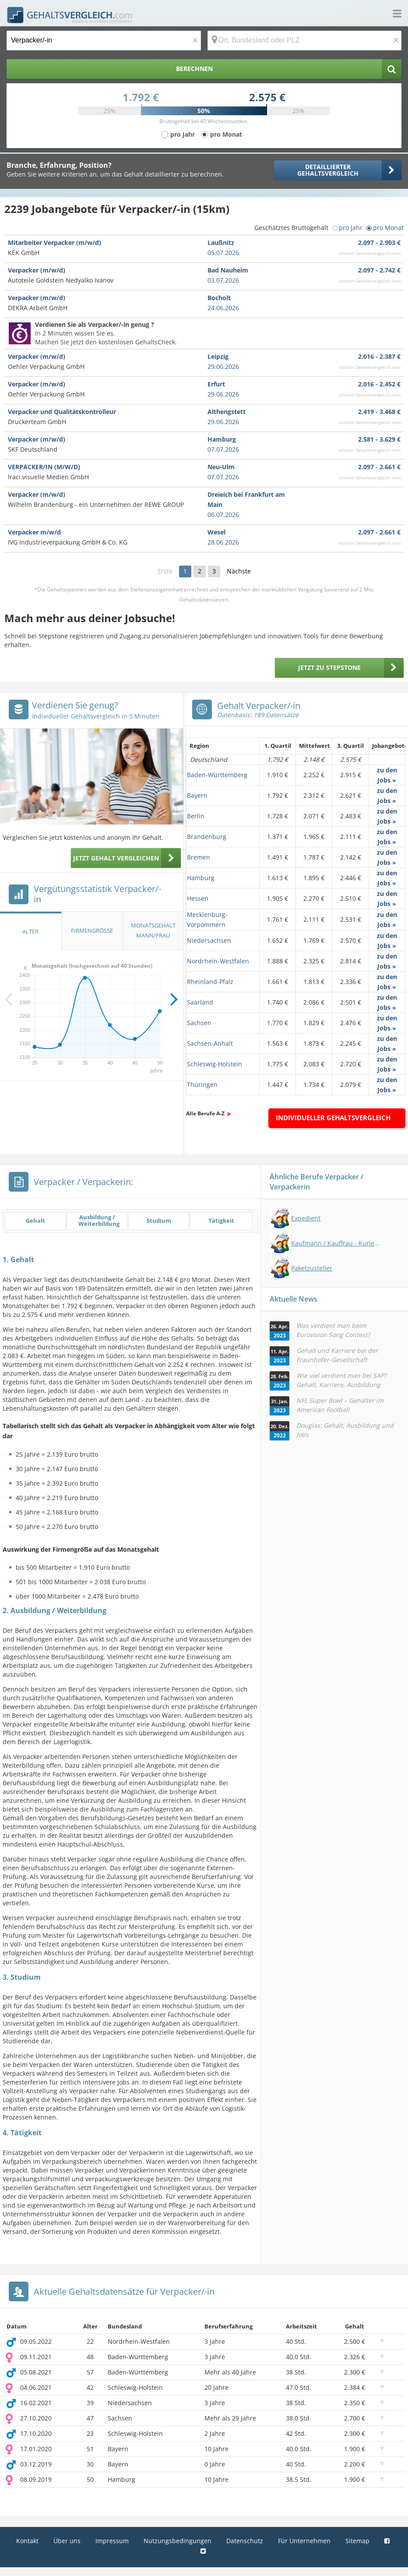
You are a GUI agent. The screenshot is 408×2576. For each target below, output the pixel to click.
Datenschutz (244, 2541)
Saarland (200, 1002)
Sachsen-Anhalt (210, 1043)
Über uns (67, 2541)
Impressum (112, 2541)
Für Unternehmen (304, 2541)
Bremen (198, 857)
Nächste (239, 571)
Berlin (195, 816)
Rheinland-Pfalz (210, 981)
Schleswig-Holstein (214, 1064)
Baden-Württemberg (217, 775)
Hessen (197, 898)
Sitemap (357, 2541)
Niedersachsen (209, 940)
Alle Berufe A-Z (205, 1113)
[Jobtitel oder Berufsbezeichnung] (104, 40)
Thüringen (202, 1084)
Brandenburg (206, 836)
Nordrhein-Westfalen (218, 961)
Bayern (197, 795)
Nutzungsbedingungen (177, 2541)
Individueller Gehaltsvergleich (333, 1117)
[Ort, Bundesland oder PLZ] (305, 40)
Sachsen (199, 1023)
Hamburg (201, 878)
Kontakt (27, 2541)
